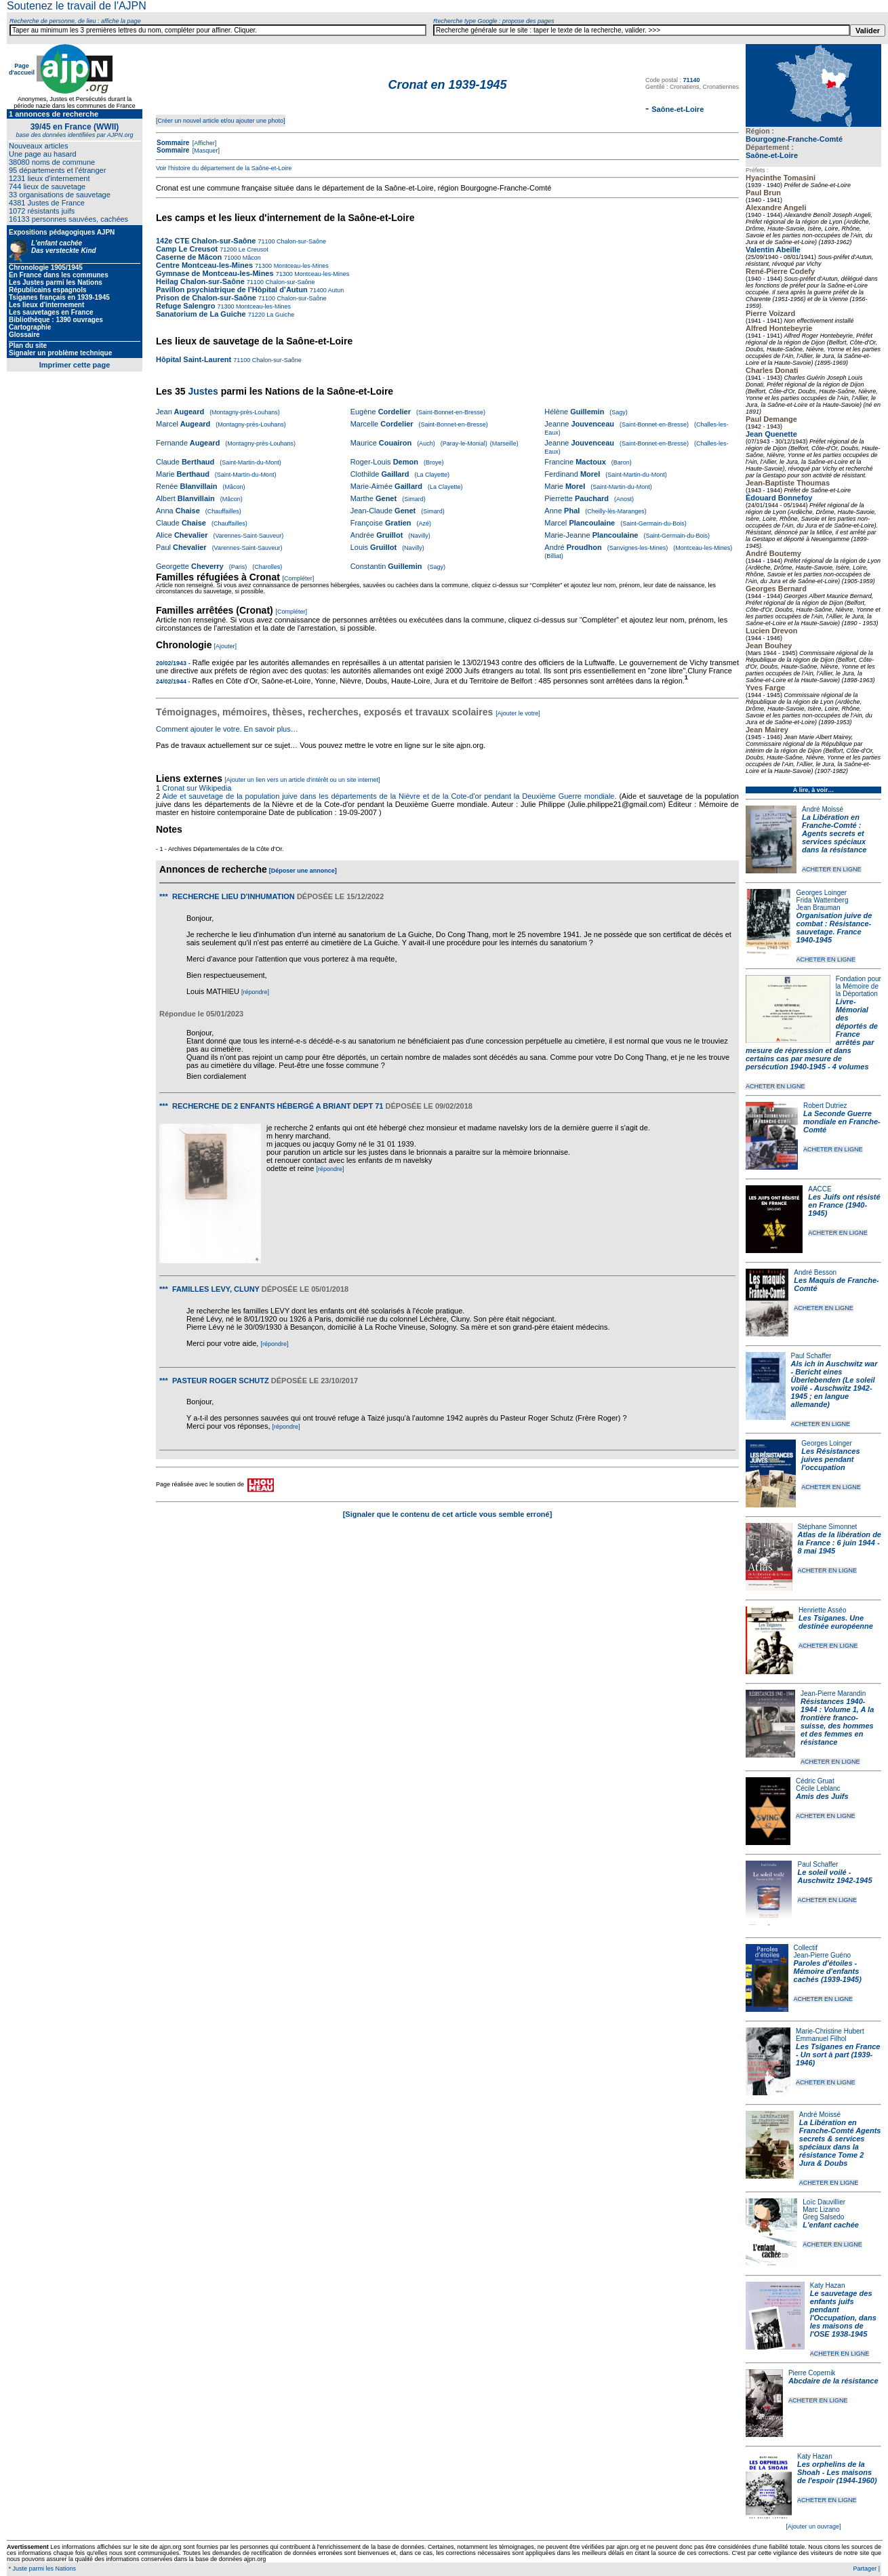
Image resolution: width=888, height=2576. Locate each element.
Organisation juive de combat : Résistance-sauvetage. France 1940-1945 (834, 927)
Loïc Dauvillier (824, 2202)
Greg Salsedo (823, 2217)
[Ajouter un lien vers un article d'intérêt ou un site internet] (302, 779)
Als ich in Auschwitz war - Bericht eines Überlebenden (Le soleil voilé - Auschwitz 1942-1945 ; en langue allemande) (834, 1384)
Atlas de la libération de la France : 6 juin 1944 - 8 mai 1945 (839, 1542)
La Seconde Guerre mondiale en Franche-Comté (842, 1121)
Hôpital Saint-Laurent (193, 359)
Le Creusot (252, 249)
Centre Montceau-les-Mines (204, 265)
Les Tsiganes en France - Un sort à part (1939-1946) (838, 2054)
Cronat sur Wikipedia (197, 788)
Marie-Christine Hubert (830, 2031)
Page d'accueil (22, 69)
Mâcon (251, 257)
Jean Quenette (771, 434)
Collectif (806, 1947)
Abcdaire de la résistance (833, 2381)
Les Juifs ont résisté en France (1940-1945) (844, 1205)
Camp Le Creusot (187, 249)
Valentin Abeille (773, 249)
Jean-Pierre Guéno (822, 1955)
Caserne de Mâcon (189, 257)
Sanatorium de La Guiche (201, 314)
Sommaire (173, 142)
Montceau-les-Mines (300, 265)
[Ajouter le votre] (518, 713)
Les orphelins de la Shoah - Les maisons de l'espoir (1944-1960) (837, 2472)
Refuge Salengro (185, 306)
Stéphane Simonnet (827, 1526)
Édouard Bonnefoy (779, 498)
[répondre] (255, 992)
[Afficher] (203, 143)
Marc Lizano (821, 2209)
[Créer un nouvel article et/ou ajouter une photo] (220, 120)
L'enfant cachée (831, 2225)
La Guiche (280, 314)
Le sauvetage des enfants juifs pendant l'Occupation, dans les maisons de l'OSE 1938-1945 (843, 2313)
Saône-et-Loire (772, 155)
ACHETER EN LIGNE (832, 869)
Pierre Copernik (811, 2373)
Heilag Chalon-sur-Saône (200, 281)
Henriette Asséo (823, 1610)
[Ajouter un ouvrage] (813, 2526)
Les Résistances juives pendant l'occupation (830, 1459)
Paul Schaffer (811, 1356)
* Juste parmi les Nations (41, 2568)
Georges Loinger (821, 892)
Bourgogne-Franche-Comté (794, 139)
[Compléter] (299, 578)
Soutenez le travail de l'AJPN (76, 6)
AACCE (819, 1189)
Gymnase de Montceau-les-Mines (215, 273)
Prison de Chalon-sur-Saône (206, 298)
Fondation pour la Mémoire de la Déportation (858, 986)
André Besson (815, 1272)
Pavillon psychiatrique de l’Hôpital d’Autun (232, 289)
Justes (203, 391)
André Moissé (822, 809)
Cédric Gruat (815, 1781)
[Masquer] (205, 150)
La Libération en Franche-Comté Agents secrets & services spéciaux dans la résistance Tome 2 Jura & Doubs (840, 2142)
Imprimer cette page (74, 365)
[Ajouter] (225, 646)
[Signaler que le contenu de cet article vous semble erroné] (447, 1514)
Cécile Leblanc (818, 1788)
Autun (335, 290)
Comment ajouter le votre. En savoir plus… (227, 729)
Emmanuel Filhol (821, 2038)
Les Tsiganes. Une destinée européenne (836, 1622)
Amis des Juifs (822, 1796)
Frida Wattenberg (822, 900)
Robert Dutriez (825, 1105)
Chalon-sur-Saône (300, 241)
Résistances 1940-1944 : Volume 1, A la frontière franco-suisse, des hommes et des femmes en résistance (837, 1721)
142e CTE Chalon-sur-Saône (206, 241)
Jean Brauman (818, 907)
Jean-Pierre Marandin (833, 1693)
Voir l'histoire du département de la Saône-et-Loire (223, 168)
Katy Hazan (827, 2285)
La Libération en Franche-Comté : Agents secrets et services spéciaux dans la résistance (834, 833)
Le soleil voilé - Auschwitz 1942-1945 (834, 1876)
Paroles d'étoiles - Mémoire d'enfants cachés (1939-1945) (828, 1971)
